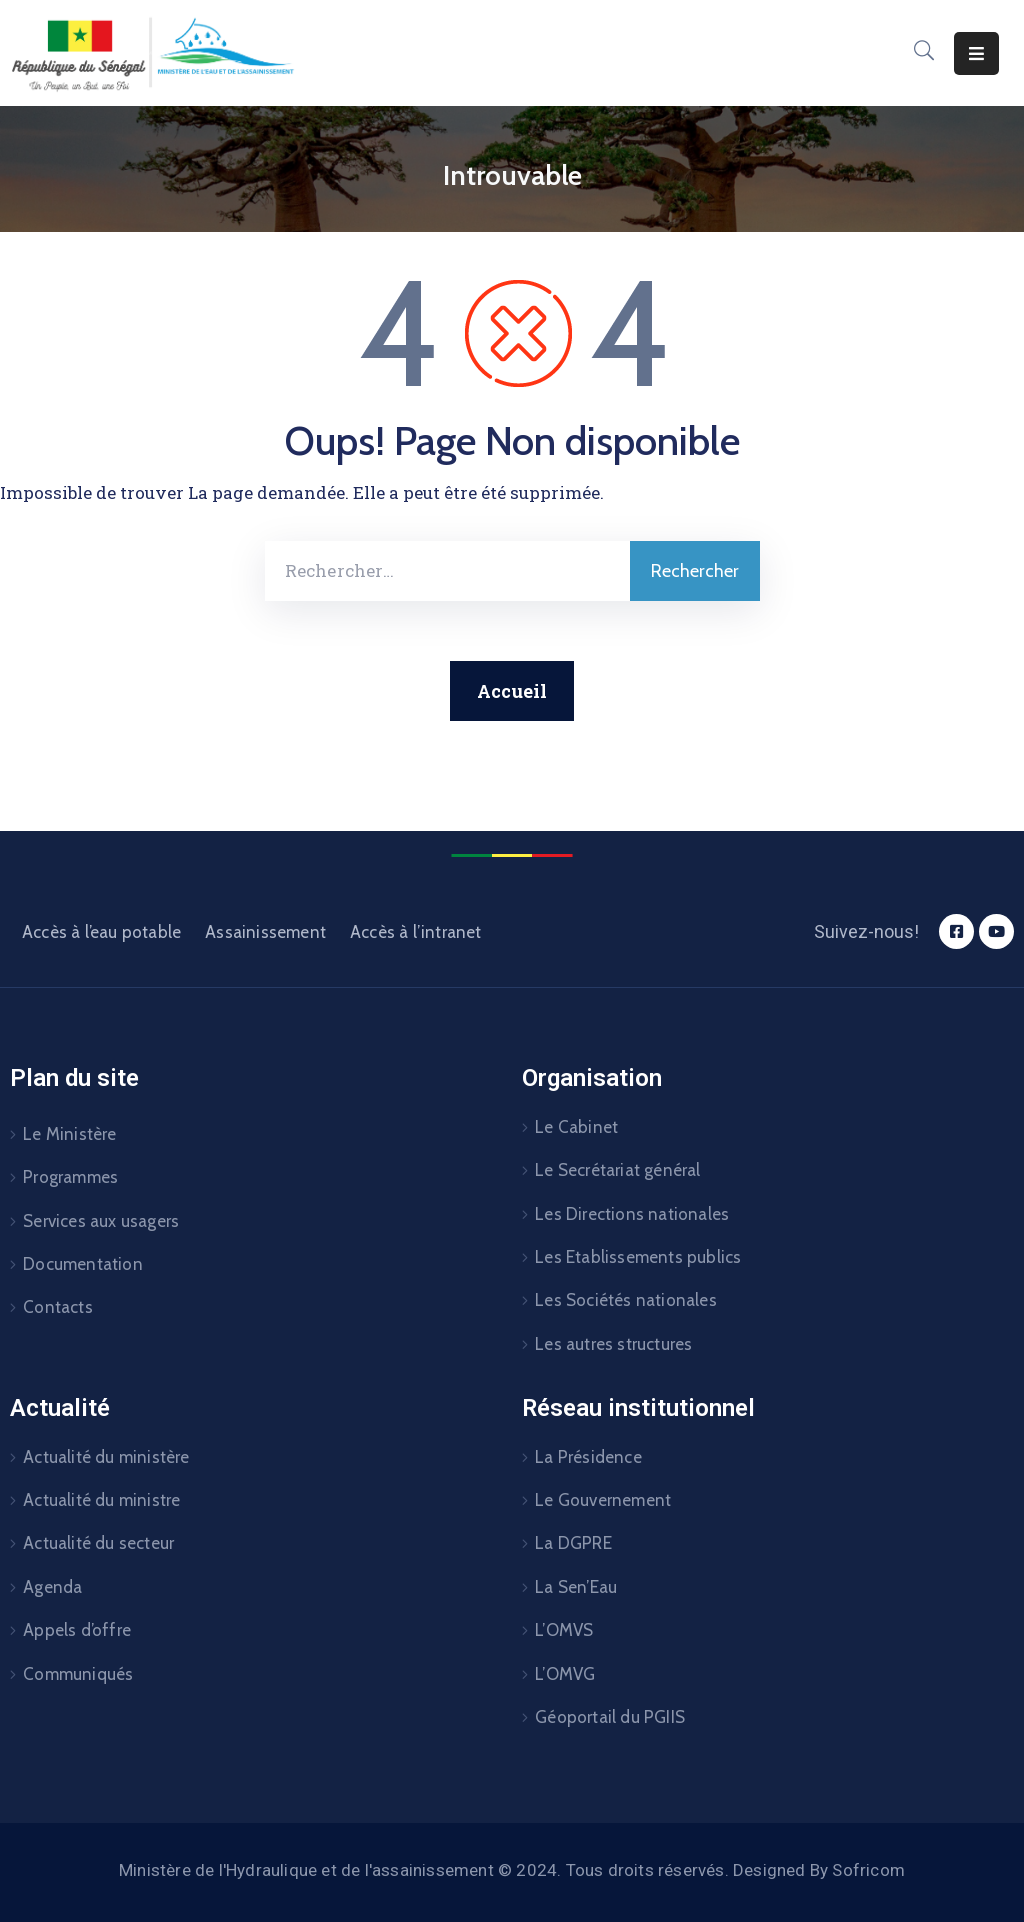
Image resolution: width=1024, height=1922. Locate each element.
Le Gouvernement (603, 1500)
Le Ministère (69, 1134)
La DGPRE (573, 1543)
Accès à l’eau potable (101, 932)
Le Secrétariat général (617, 1170)
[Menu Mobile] (976, 53)
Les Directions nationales (632, 1214)
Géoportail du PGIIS (610, 1717)
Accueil (512, 691)
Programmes (70, 1177)
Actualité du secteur (98, 1543)
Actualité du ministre (101, 1500)
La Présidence (588, 1457)
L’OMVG (565, 1674)
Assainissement (265, 932)
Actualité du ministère (106, 1457)
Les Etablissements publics (638, 1257)
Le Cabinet (576, 1127)
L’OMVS (564, 1630)
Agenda (52, 1587)
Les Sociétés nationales (626, 1300)
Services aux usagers (101, 1221)
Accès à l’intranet (416, 932)
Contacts (58, 1307)
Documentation (83, 1264)
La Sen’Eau (576, 1587)
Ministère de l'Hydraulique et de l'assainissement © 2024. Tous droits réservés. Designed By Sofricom (512, 1870)
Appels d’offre (77, 1630)
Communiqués (78, 1674)
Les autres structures (613, 1344)
